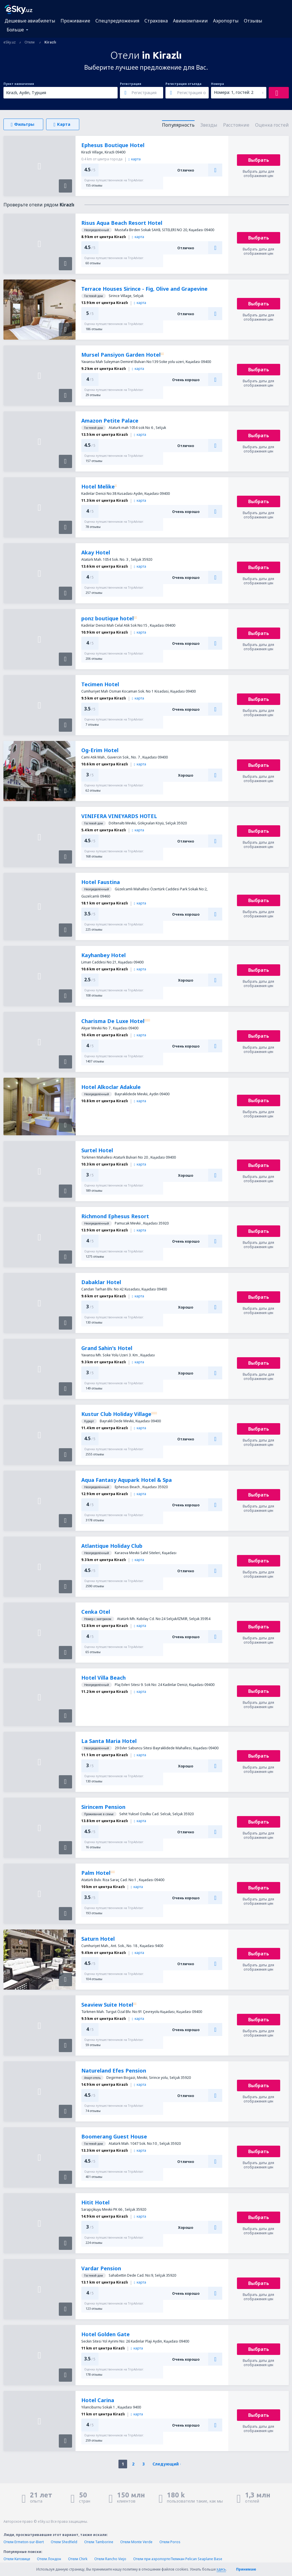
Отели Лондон (49, 2558)
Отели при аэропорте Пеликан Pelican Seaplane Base (177, 2558)
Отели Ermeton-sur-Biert (23, 2541)
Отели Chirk (77, 2558)
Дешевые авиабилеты (30, 21)
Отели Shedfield (64, 2541)
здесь (221, 2569)
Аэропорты (226, 21)
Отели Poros (169, 2541)
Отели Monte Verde (136, 2541)
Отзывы (253, 21)
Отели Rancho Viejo (110, 2558)
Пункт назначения (18, 84)
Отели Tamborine (98, 2541)
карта (135, 159)
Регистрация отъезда (183, 84)
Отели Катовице (16, 2558)
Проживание (75, 21)
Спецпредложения (117, 21)
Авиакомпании (190, 21)
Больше (15, 29)
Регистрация (130, 84)
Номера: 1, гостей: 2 (233, 92)
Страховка (156, 21)
